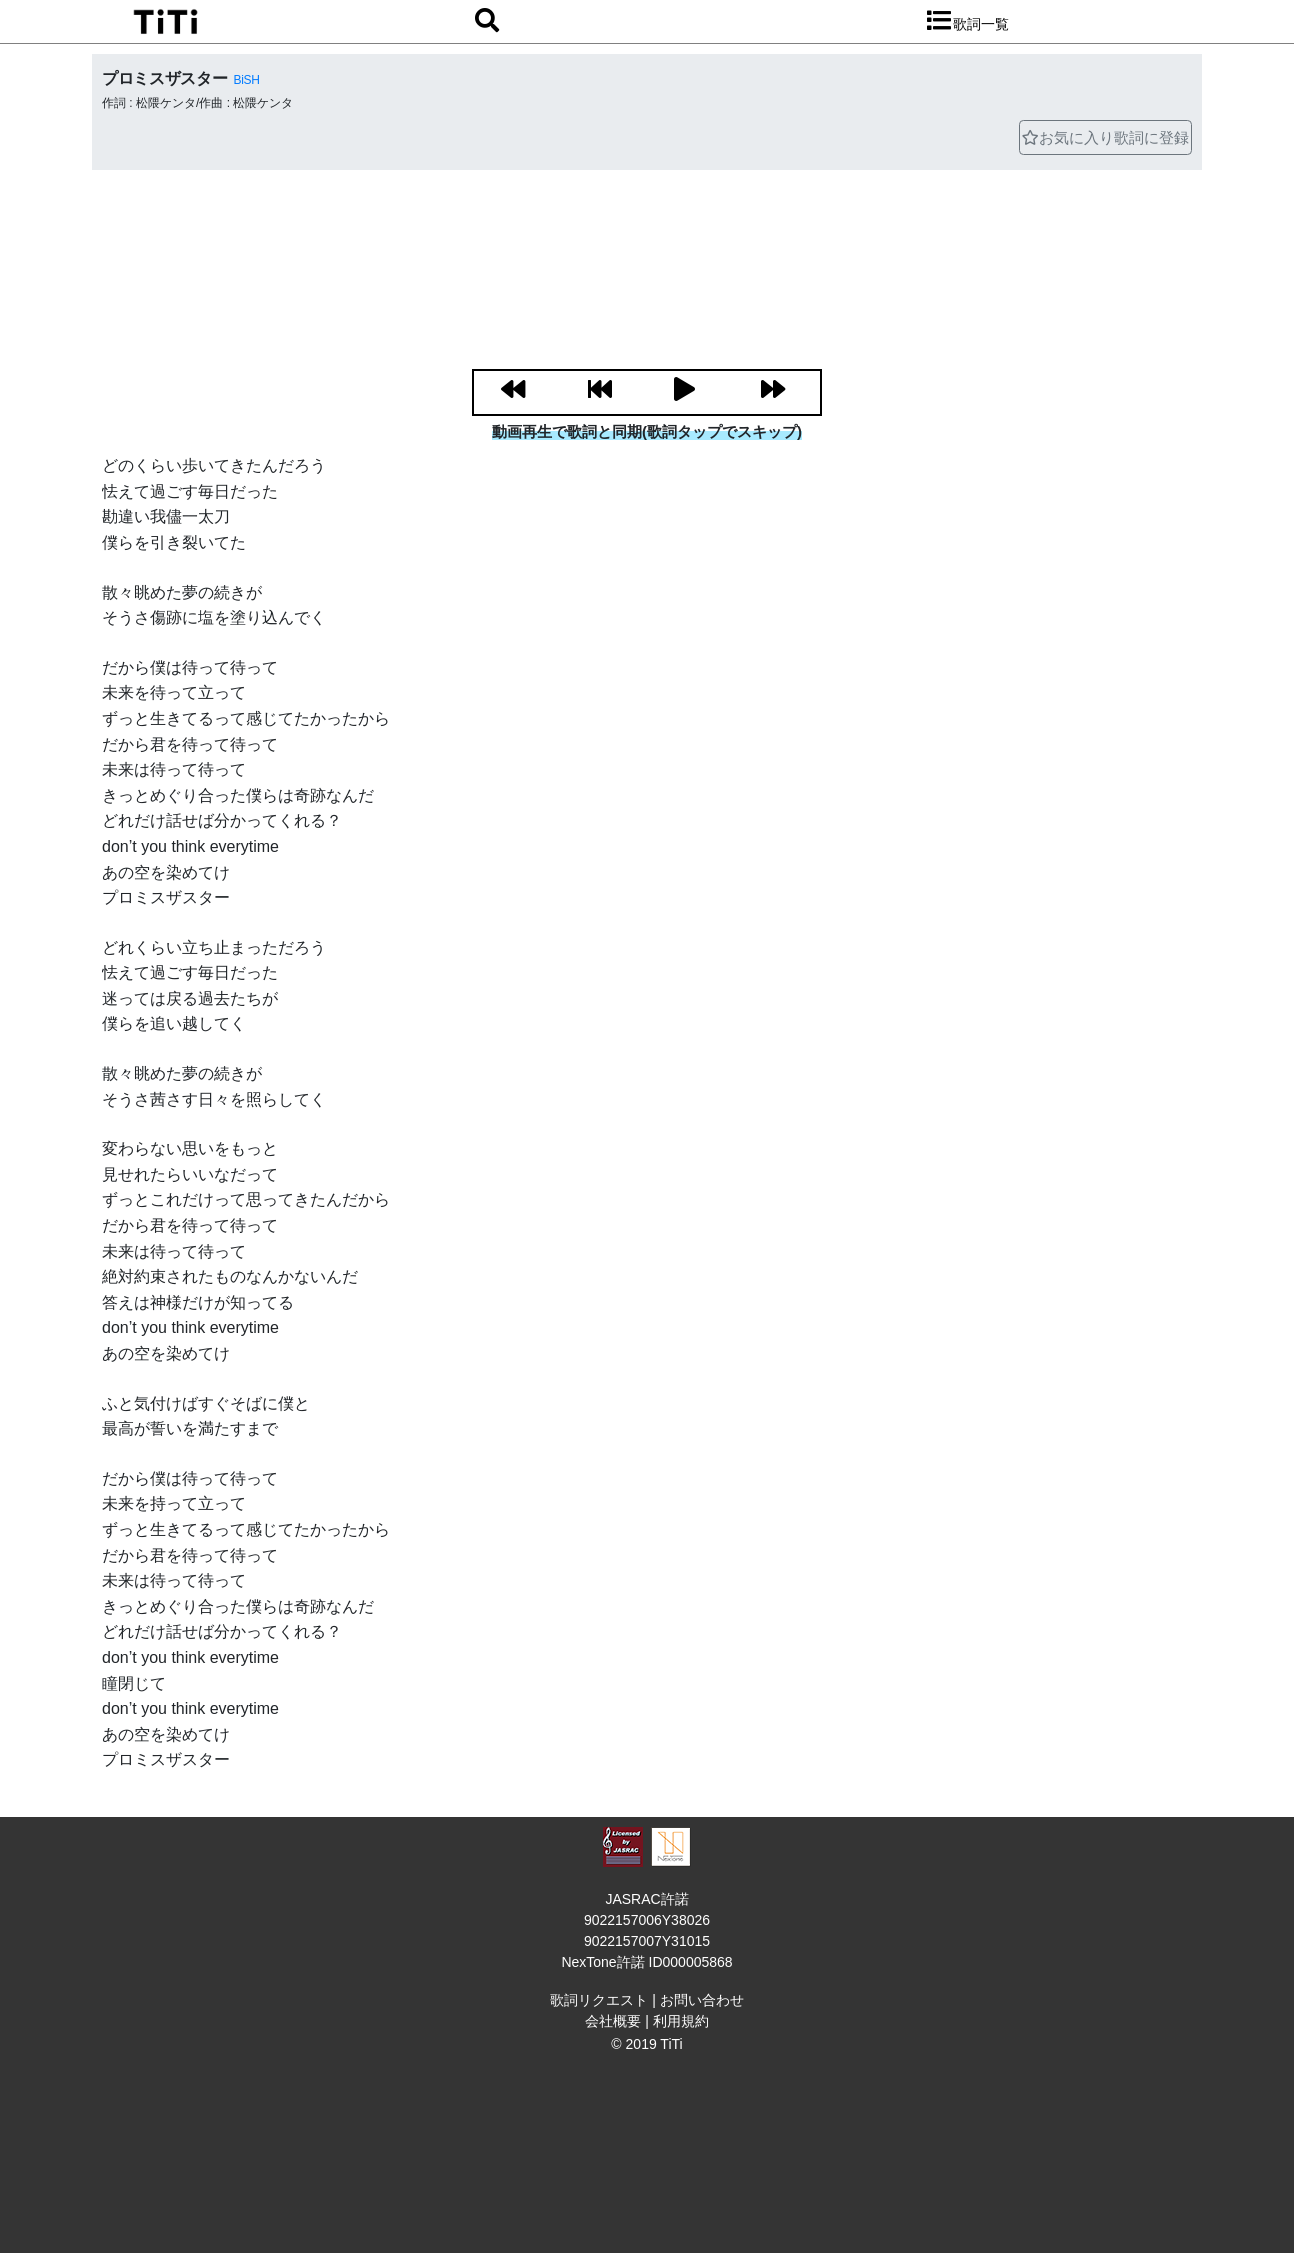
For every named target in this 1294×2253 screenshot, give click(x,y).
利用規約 (681, 2021)
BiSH (246, 80)
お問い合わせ (702, 2000)
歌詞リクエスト (599, 2000)
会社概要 (613, 2021)
